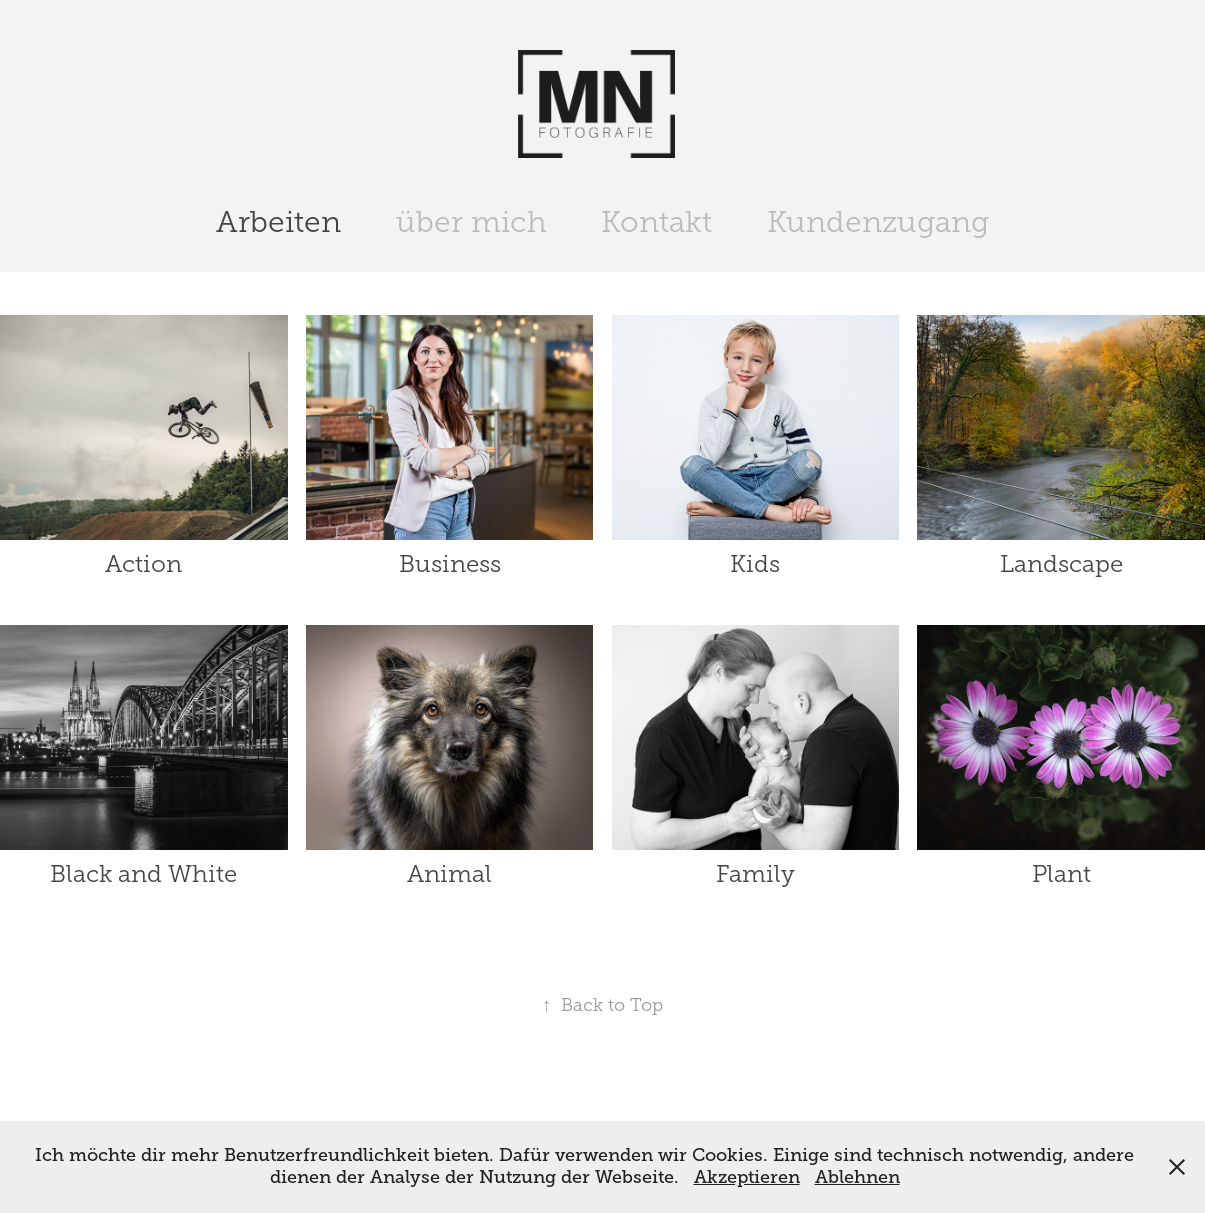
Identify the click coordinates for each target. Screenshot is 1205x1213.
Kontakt (656, 222)
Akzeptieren (747, 1177)
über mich (471, 222)
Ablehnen (857, 1177)
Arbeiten (278, 222)
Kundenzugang (878, 222)
